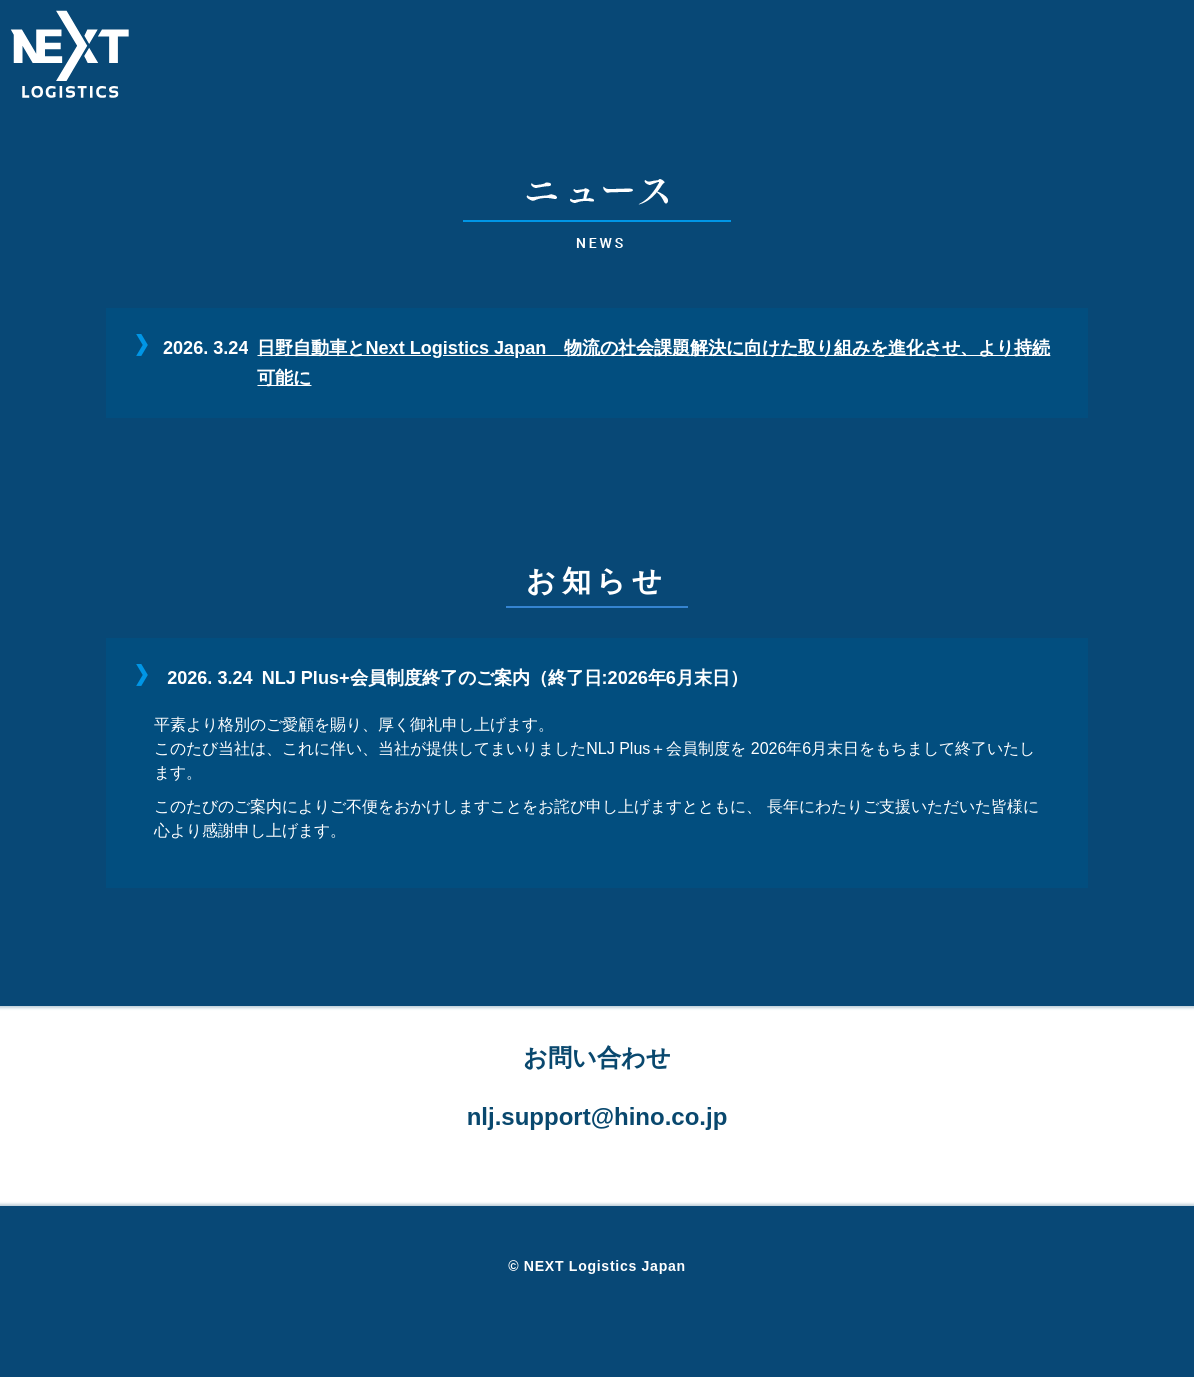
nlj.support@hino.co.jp (597, 1116)
